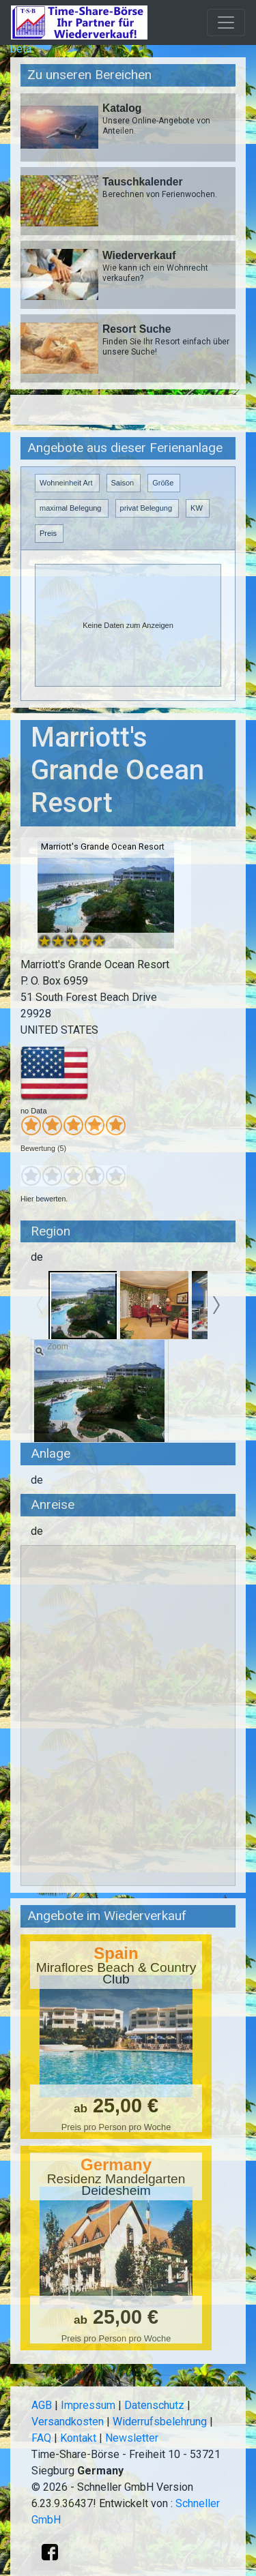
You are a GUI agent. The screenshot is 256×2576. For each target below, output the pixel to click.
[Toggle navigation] (226, 22)
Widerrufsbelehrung (160, 2421)
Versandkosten (67, 2421)
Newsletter (131, 2437)
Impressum (88, 2405)
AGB (41, 2405)
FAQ (41, 2437)
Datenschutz (154, 2405)
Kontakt (78, 2437)
